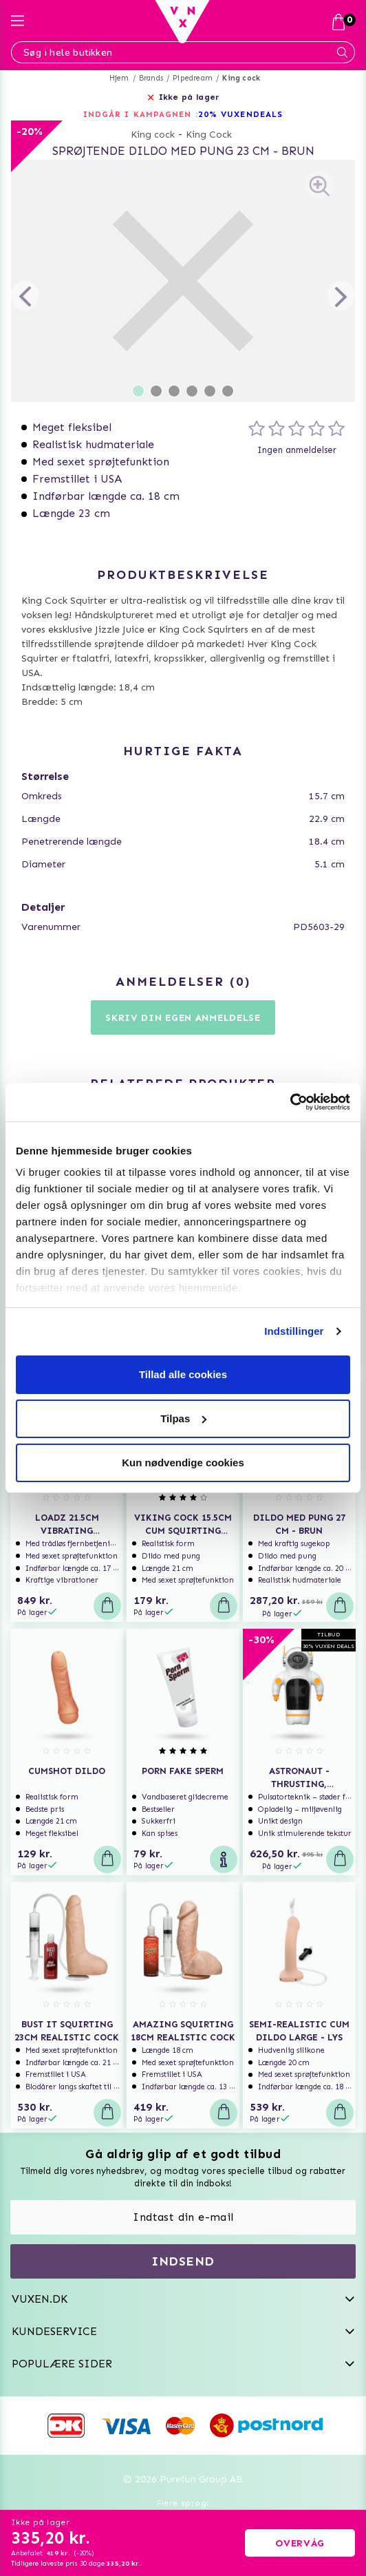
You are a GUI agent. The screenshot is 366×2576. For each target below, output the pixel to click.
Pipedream (193, 78)
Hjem (119, 78)
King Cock (209, 134)
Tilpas (183, 1418)
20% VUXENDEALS (240, 114)
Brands (151, 78)
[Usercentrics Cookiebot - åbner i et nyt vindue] (290, 1102)
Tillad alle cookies (183, 1374)
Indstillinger (293, 1331)
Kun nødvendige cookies (183, 1462)
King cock (241, 78)
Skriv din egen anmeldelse (183, 1018)
